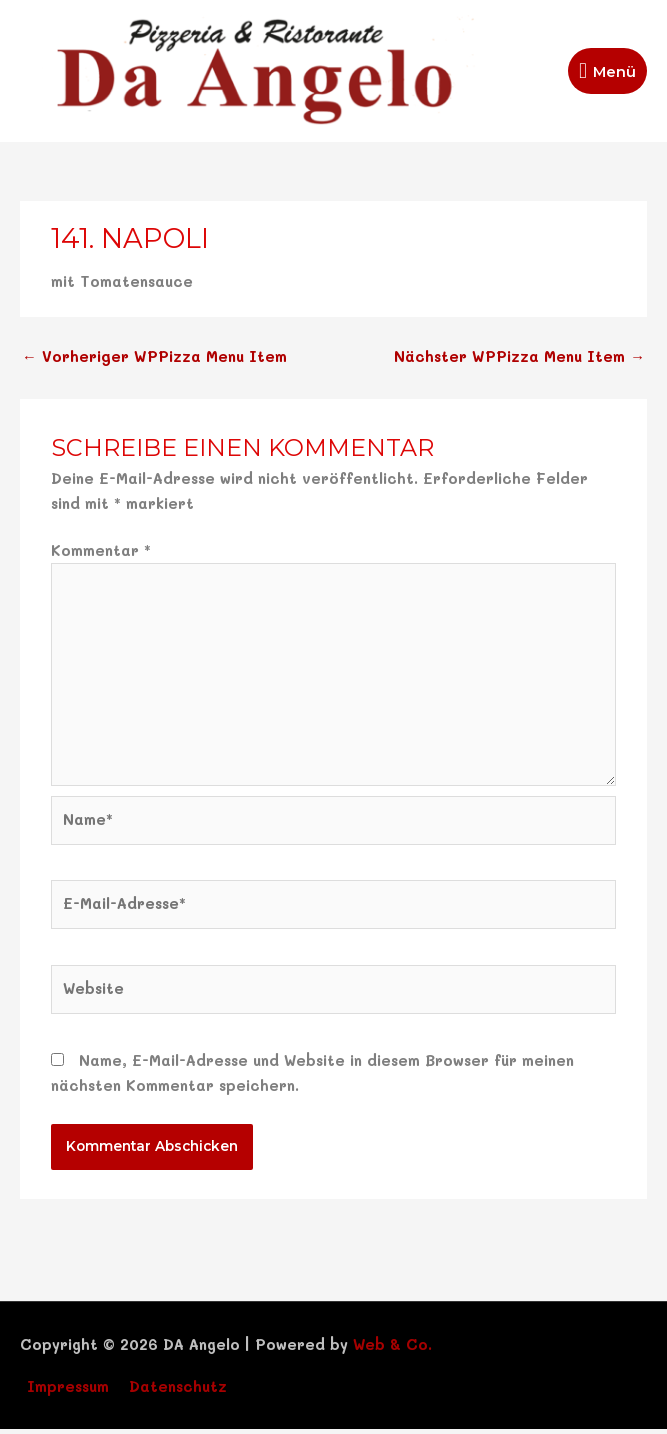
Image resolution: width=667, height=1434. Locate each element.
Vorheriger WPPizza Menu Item (153, 361)
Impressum (68, 1390)
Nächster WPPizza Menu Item (520, 361)
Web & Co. (392, 1349)
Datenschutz (178, 1390)
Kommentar (101, 555)
